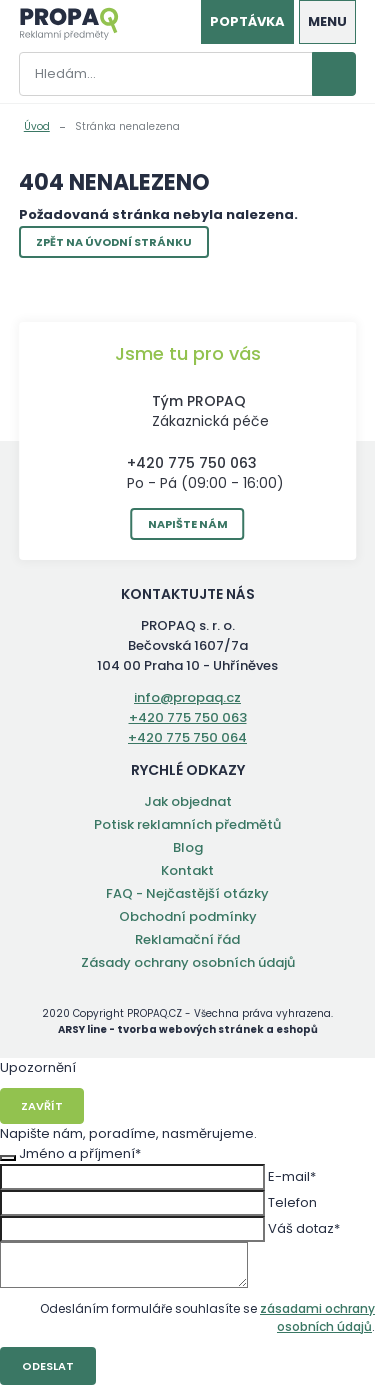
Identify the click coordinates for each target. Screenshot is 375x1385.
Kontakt (187, 870)
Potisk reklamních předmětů (187, 824)
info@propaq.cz (187, 697)
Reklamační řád (187, 939)
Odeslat (48, 1366)
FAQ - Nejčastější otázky (187, 893)
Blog (188, 847)
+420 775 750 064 (187, 737)
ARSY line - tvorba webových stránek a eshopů (188, 1029)
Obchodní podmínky (188, 916)
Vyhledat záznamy (334, 74)
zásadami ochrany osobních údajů (317, 1317)
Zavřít (42, 1106)
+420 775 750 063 (192, 463)
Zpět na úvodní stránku (114, 242)
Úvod (37, 126)
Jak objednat (188, 801)
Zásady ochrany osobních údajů (188, 962)
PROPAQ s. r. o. (69, 24)
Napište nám (188, 524)
